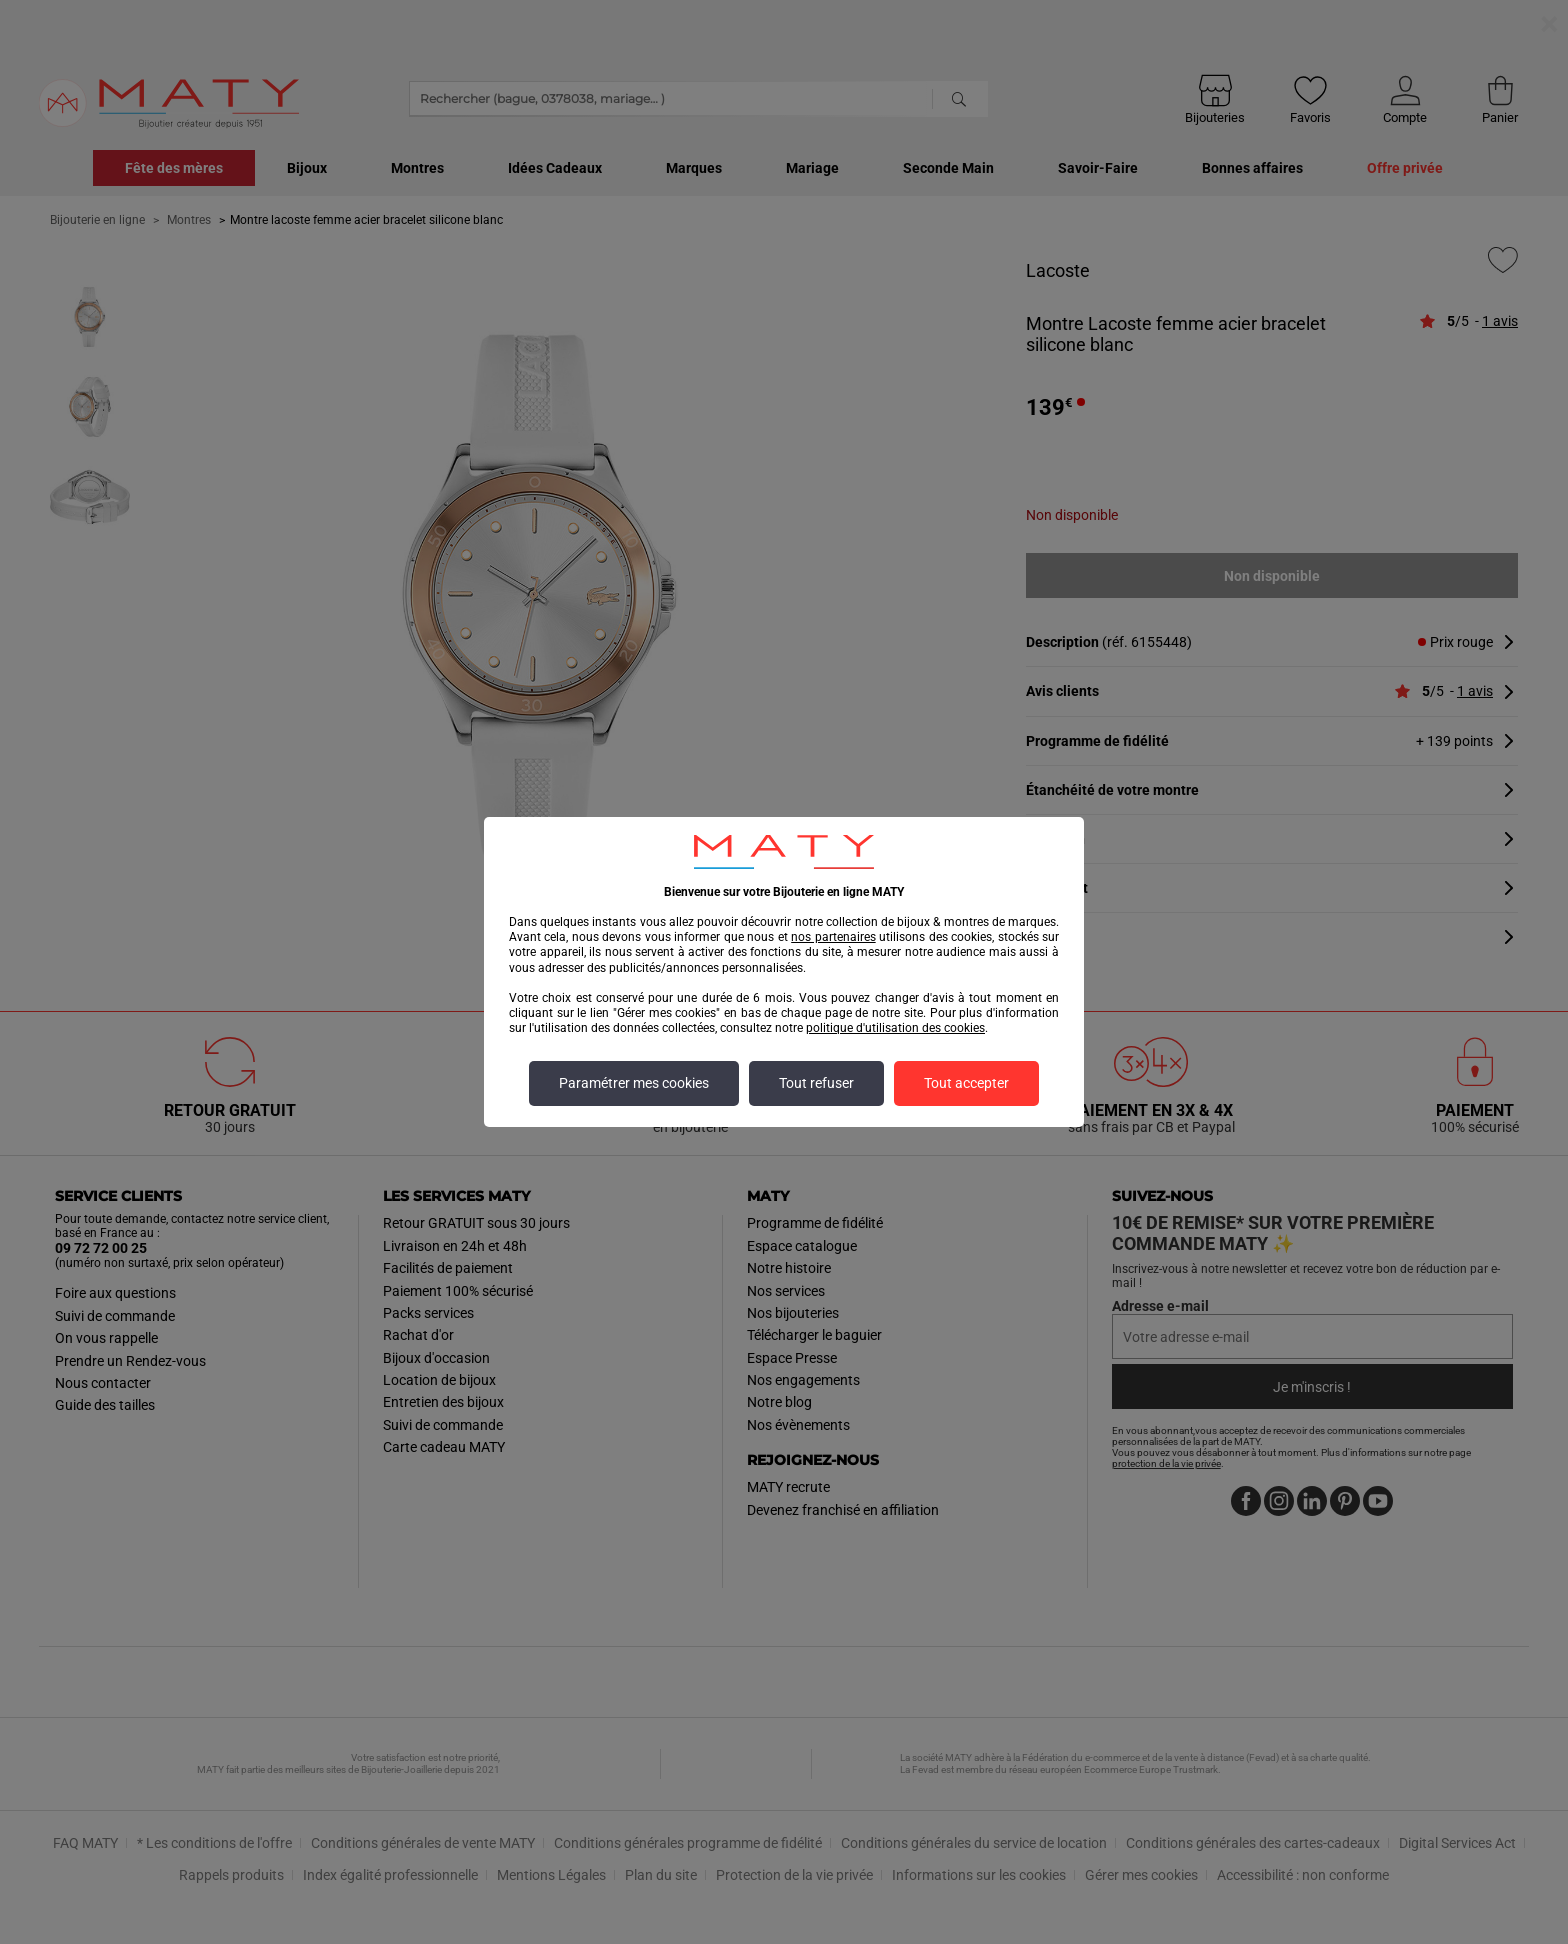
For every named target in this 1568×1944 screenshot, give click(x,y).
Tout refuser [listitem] (816, 1084)
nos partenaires (833, 937)
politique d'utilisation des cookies (895, 1028)
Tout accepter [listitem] (966, 1084)
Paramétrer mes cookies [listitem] (634, 1084)
